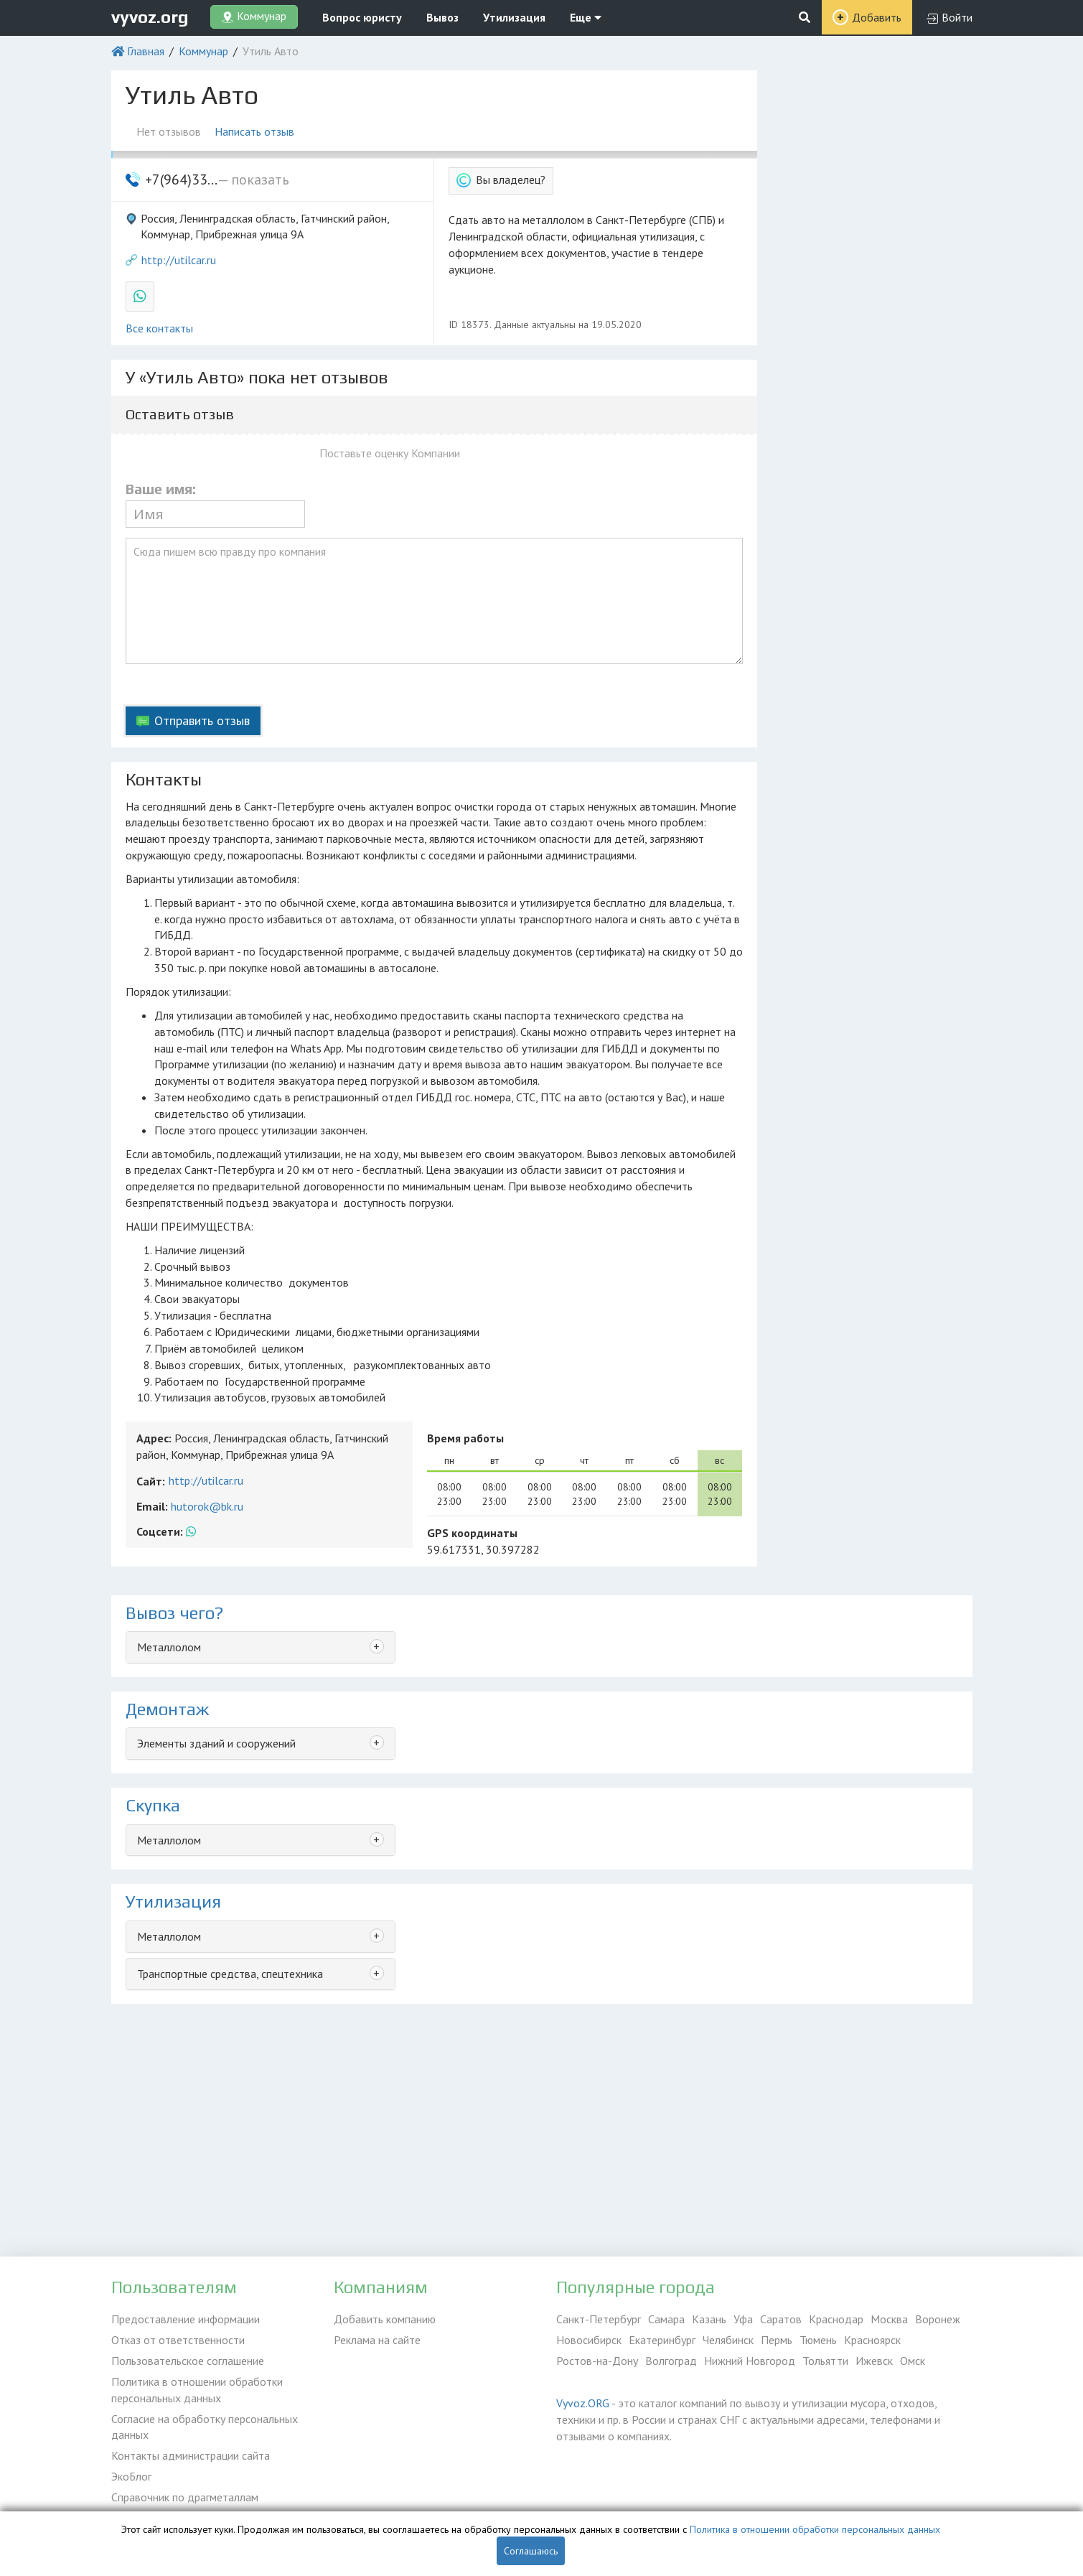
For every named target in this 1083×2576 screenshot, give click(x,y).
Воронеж (937, 2319)
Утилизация (514, 17)
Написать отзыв (255, 131)
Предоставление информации (185, 2319)
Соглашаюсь (531, 2550)
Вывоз (442, 17)
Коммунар (203, 51)
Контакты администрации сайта (190, 2455)
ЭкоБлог (131, 2476)
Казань (709, 2319)
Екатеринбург (662, 2340)
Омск (912, 2360)
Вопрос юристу (362, 17)
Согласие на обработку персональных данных (204, 2427)
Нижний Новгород (749, 2360)
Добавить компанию (385, 2319)
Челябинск (728, 2340)
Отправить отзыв (202, 720)
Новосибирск (589, 2340)
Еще (585, 17)
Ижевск (874, 2360)
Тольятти (825, 2360)
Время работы (465, 1438)
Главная (145, 51)
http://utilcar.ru (178, 260)
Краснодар (836, 2319)
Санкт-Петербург (598, 2319)
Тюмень (818, 2340)
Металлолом (169, 1647)
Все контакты (159, 328)
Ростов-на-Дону (597, 2360)
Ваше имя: (161, 489)
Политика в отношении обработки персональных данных (197, 2389)
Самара (666, 2319)
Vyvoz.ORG (582, 2403)
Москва (889, 2319)
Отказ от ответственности (178, 2340)
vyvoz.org (150, 17)
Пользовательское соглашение (187, 2360)
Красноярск (872, 2340)
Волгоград (671, 2360)
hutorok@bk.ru (207, 1506)
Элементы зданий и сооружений (216, 1743)
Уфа (743, 2319)
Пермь (776, 2340)
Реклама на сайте (377, 2340)
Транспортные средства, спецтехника (230, 1973)
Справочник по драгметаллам (184, 2497)
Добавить (876, 17)
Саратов (781, 2319)
